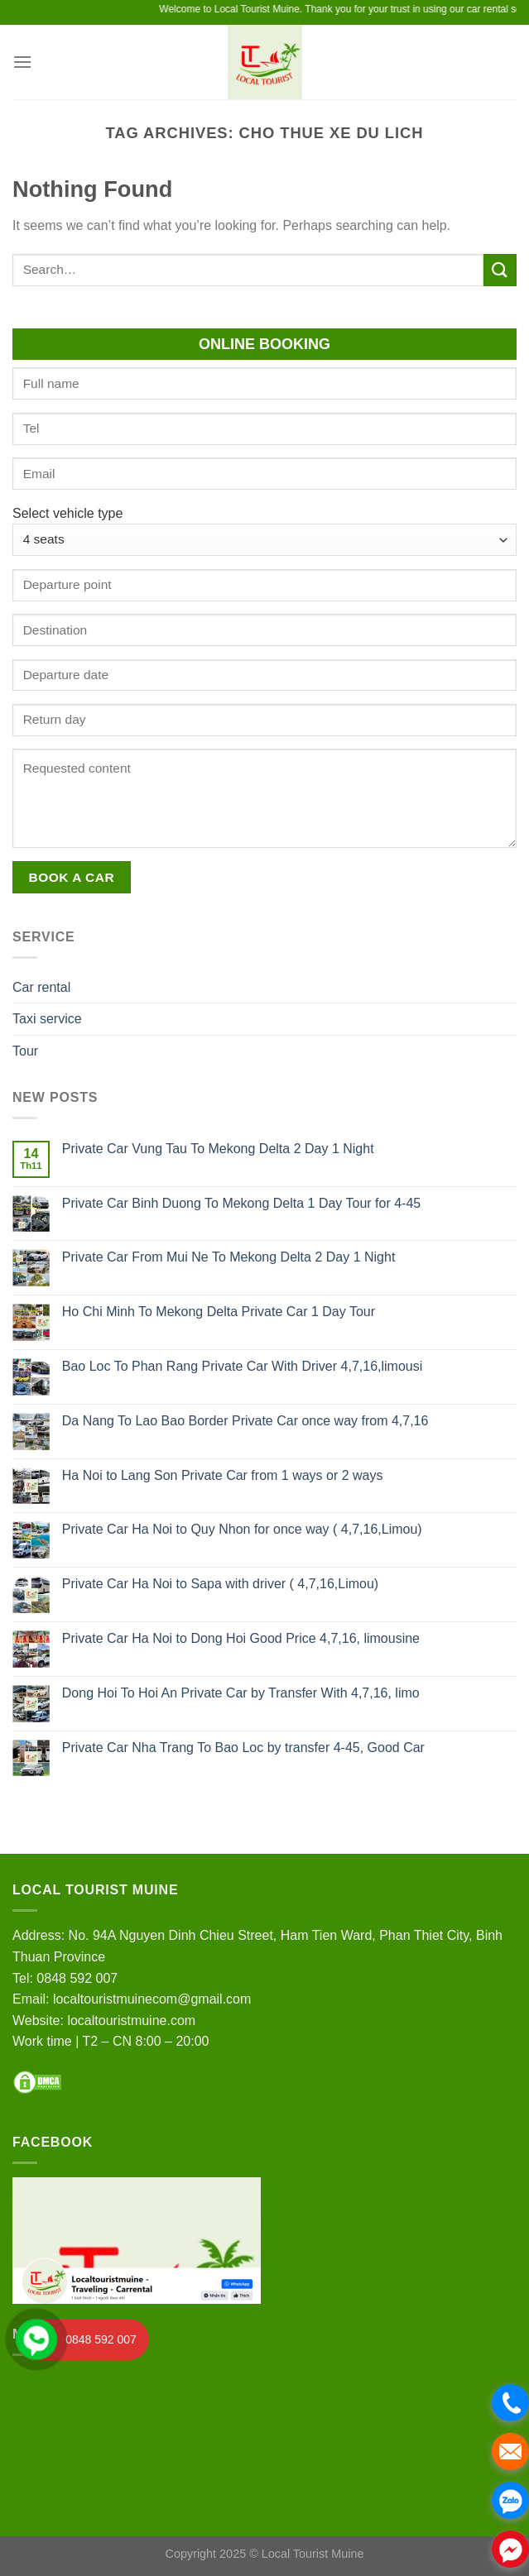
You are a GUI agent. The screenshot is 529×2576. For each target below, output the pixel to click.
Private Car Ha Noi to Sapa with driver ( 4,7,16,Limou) (220, 1584)
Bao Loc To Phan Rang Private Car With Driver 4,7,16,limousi (242, 1366)
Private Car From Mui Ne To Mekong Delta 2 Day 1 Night (229, 1257)
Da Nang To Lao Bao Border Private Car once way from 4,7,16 (245, 1421)
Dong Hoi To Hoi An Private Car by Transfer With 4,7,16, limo (241, 1693)
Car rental (41, 987)
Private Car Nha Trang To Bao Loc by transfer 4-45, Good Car (243, 1747)
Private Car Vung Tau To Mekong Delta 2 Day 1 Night (218, 1149)
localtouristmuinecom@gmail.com (152, 1999)
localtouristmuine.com (131, 2020)
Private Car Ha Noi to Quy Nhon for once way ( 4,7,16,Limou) (242, 1529)
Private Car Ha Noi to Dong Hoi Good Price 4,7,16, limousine (241, 1638)
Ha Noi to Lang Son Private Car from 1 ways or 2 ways (222, 1475)
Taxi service (47, 1019)
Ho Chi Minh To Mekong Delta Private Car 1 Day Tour (218, 1312)
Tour (25, 1051)
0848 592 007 (77, 1978)
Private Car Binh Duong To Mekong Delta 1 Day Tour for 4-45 (241, 1203)
